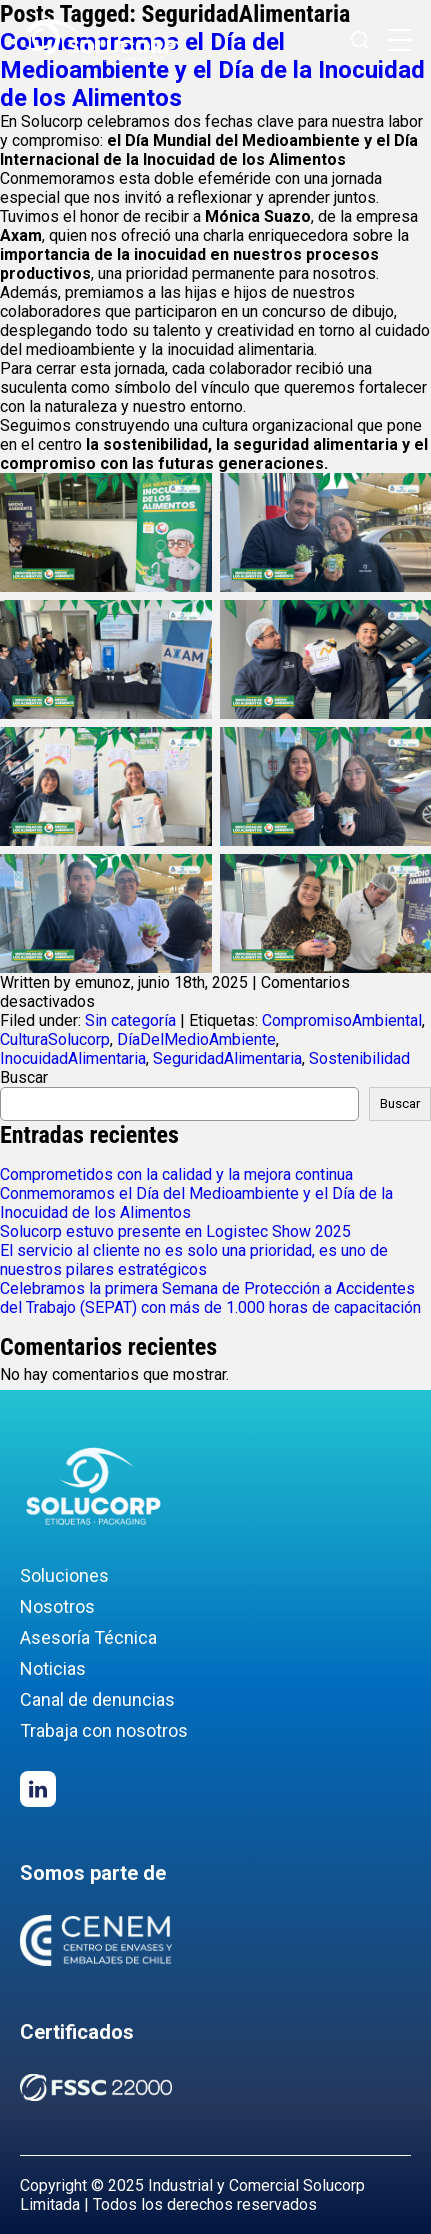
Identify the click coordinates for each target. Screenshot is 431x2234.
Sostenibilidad (359, 1058)
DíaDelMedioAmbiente (196, 1039)
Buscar (24, 1077)
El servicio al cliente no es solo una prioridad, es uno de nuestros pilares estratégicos (194, 1260)
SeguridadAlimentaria (227, 1058)
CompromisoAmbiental (342, 1020)
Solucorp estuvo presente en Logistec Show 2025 (175, 1231)
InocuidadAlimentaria (73, 1058)
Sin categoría (130, 1020)
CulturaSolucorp (55, 1039)
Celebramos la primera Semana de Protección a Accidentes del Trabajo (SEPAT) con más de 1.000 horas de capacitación (210, 1298)
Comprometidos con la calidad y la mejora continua (176, 1174)
